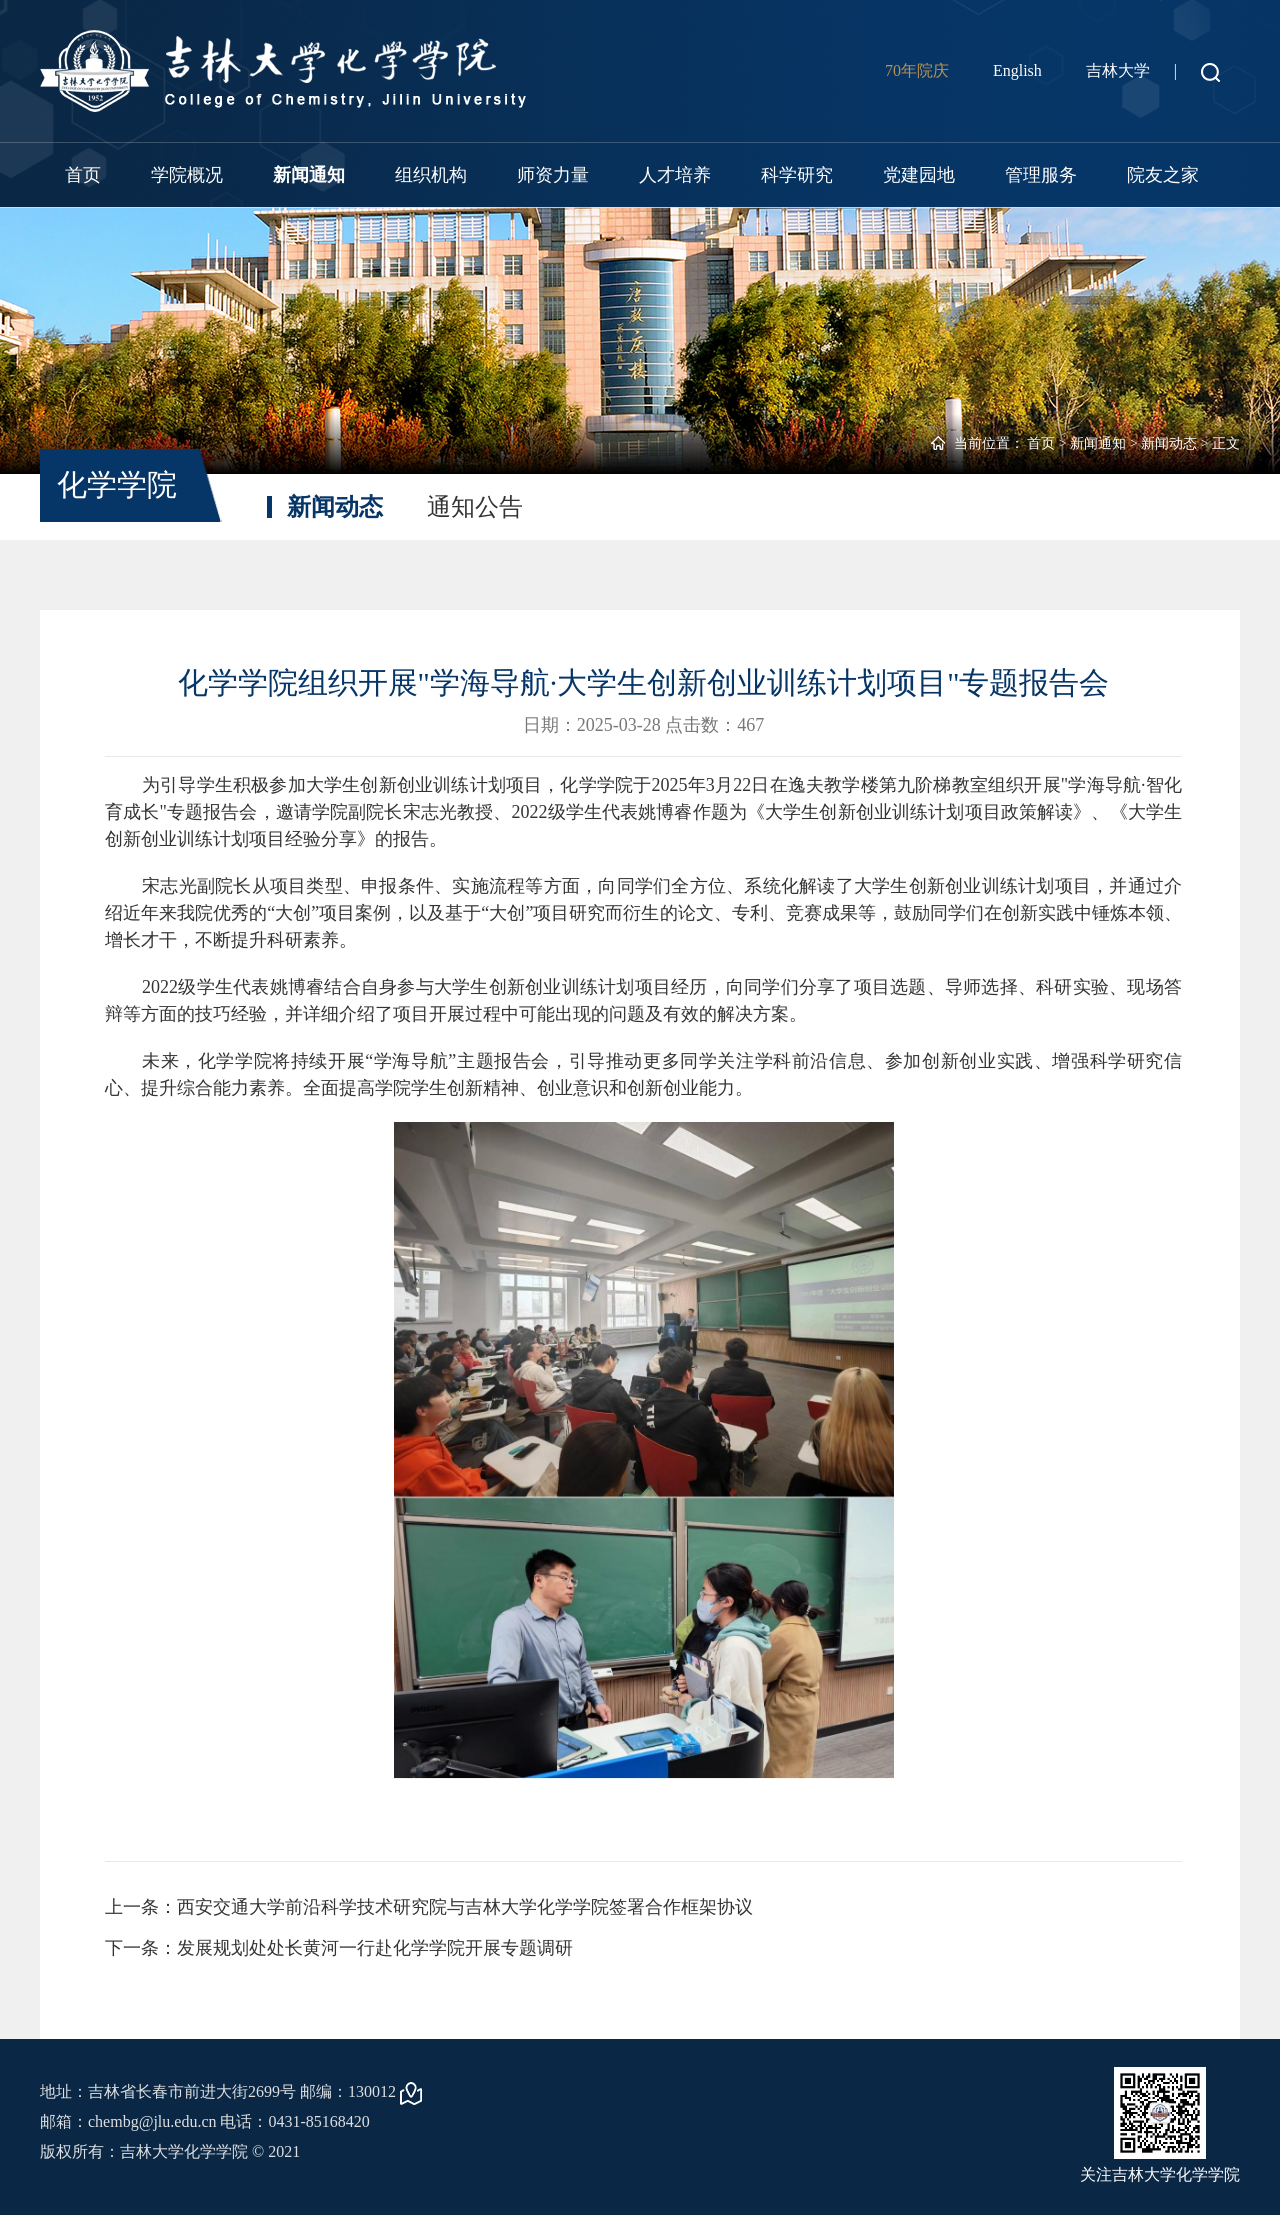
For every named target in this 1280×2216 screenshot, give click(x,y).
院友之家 (1163, 175)
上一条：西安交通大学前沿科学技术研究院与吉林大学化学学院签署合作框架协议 (429, 1907)
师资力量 (553, 175)
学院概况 (187, 175)
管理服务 (1041, 175)
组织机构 (431, 175)
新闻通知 (309, 175)
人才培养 (675, 175)
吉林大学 (1118, 70)
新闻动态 (1169, 443)
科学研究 (797, 175)
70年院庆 (917, 70)
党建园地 (919, 175)
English (1017, 70)
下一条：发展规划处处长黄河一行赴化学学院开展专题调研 (339, 1948)
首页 (83, 175)
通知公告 (475, 507)
